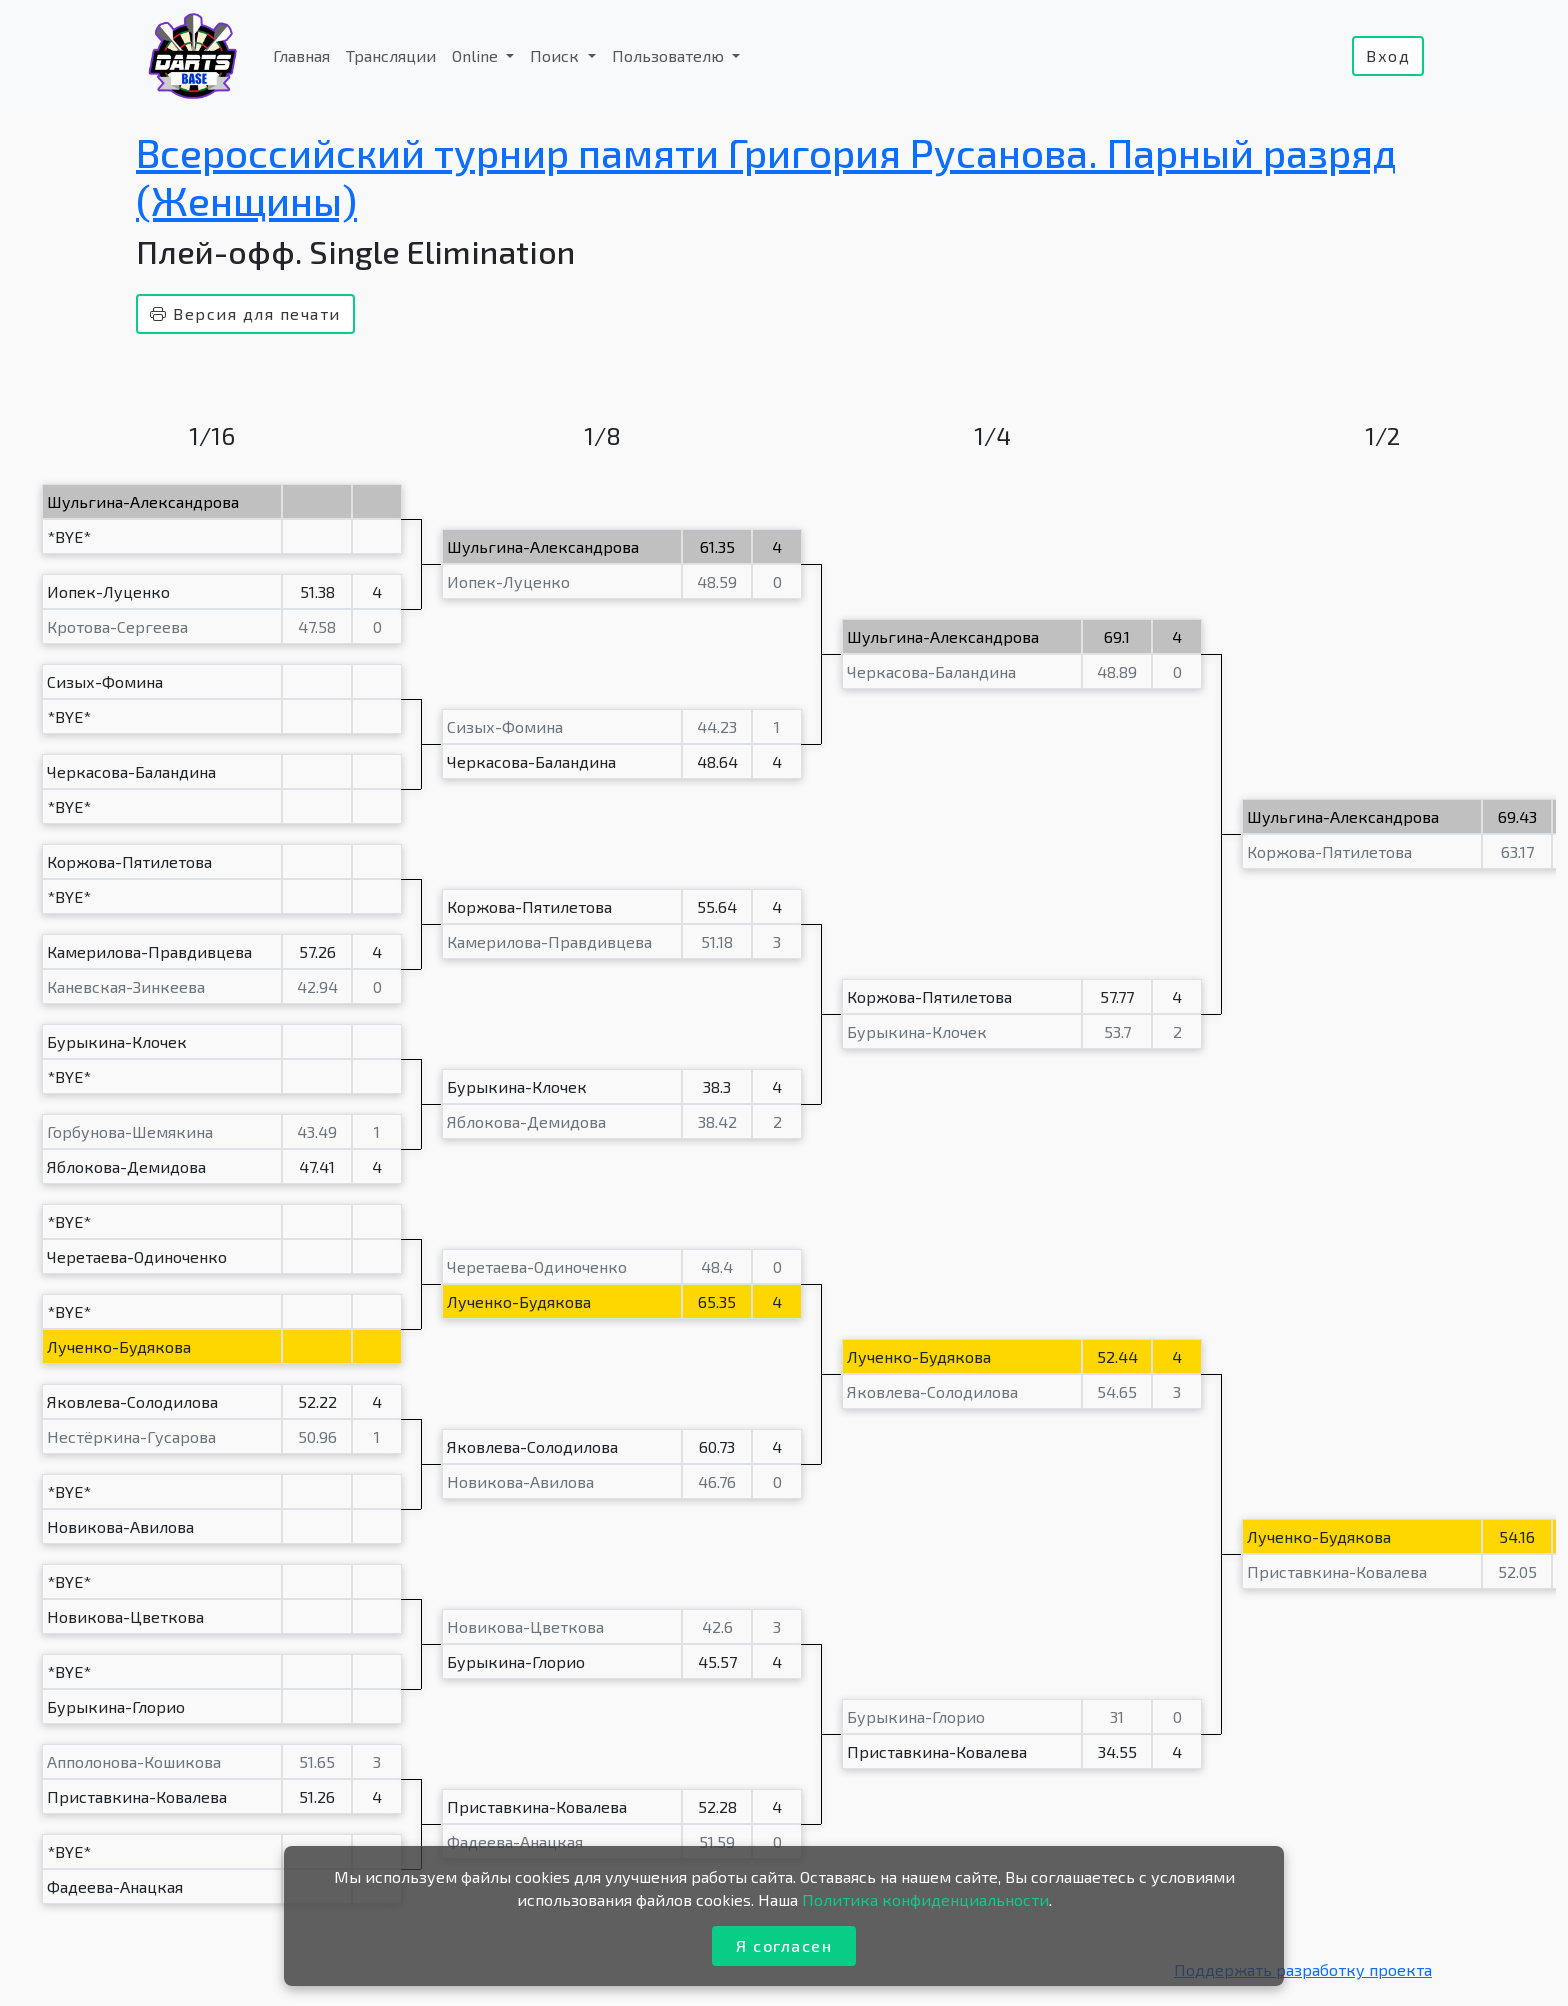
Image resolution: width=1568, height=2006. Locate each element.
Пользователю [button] (670, 55)
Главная (301, 55)
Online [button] (477, 55)
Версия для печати (245, 313)
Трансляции (391, 55)
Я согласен (784, 1945)
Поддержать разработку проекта (1303, 1969)
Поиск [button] (556, 55)
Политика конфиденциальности (925, 1899)
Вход (1388, 55)
